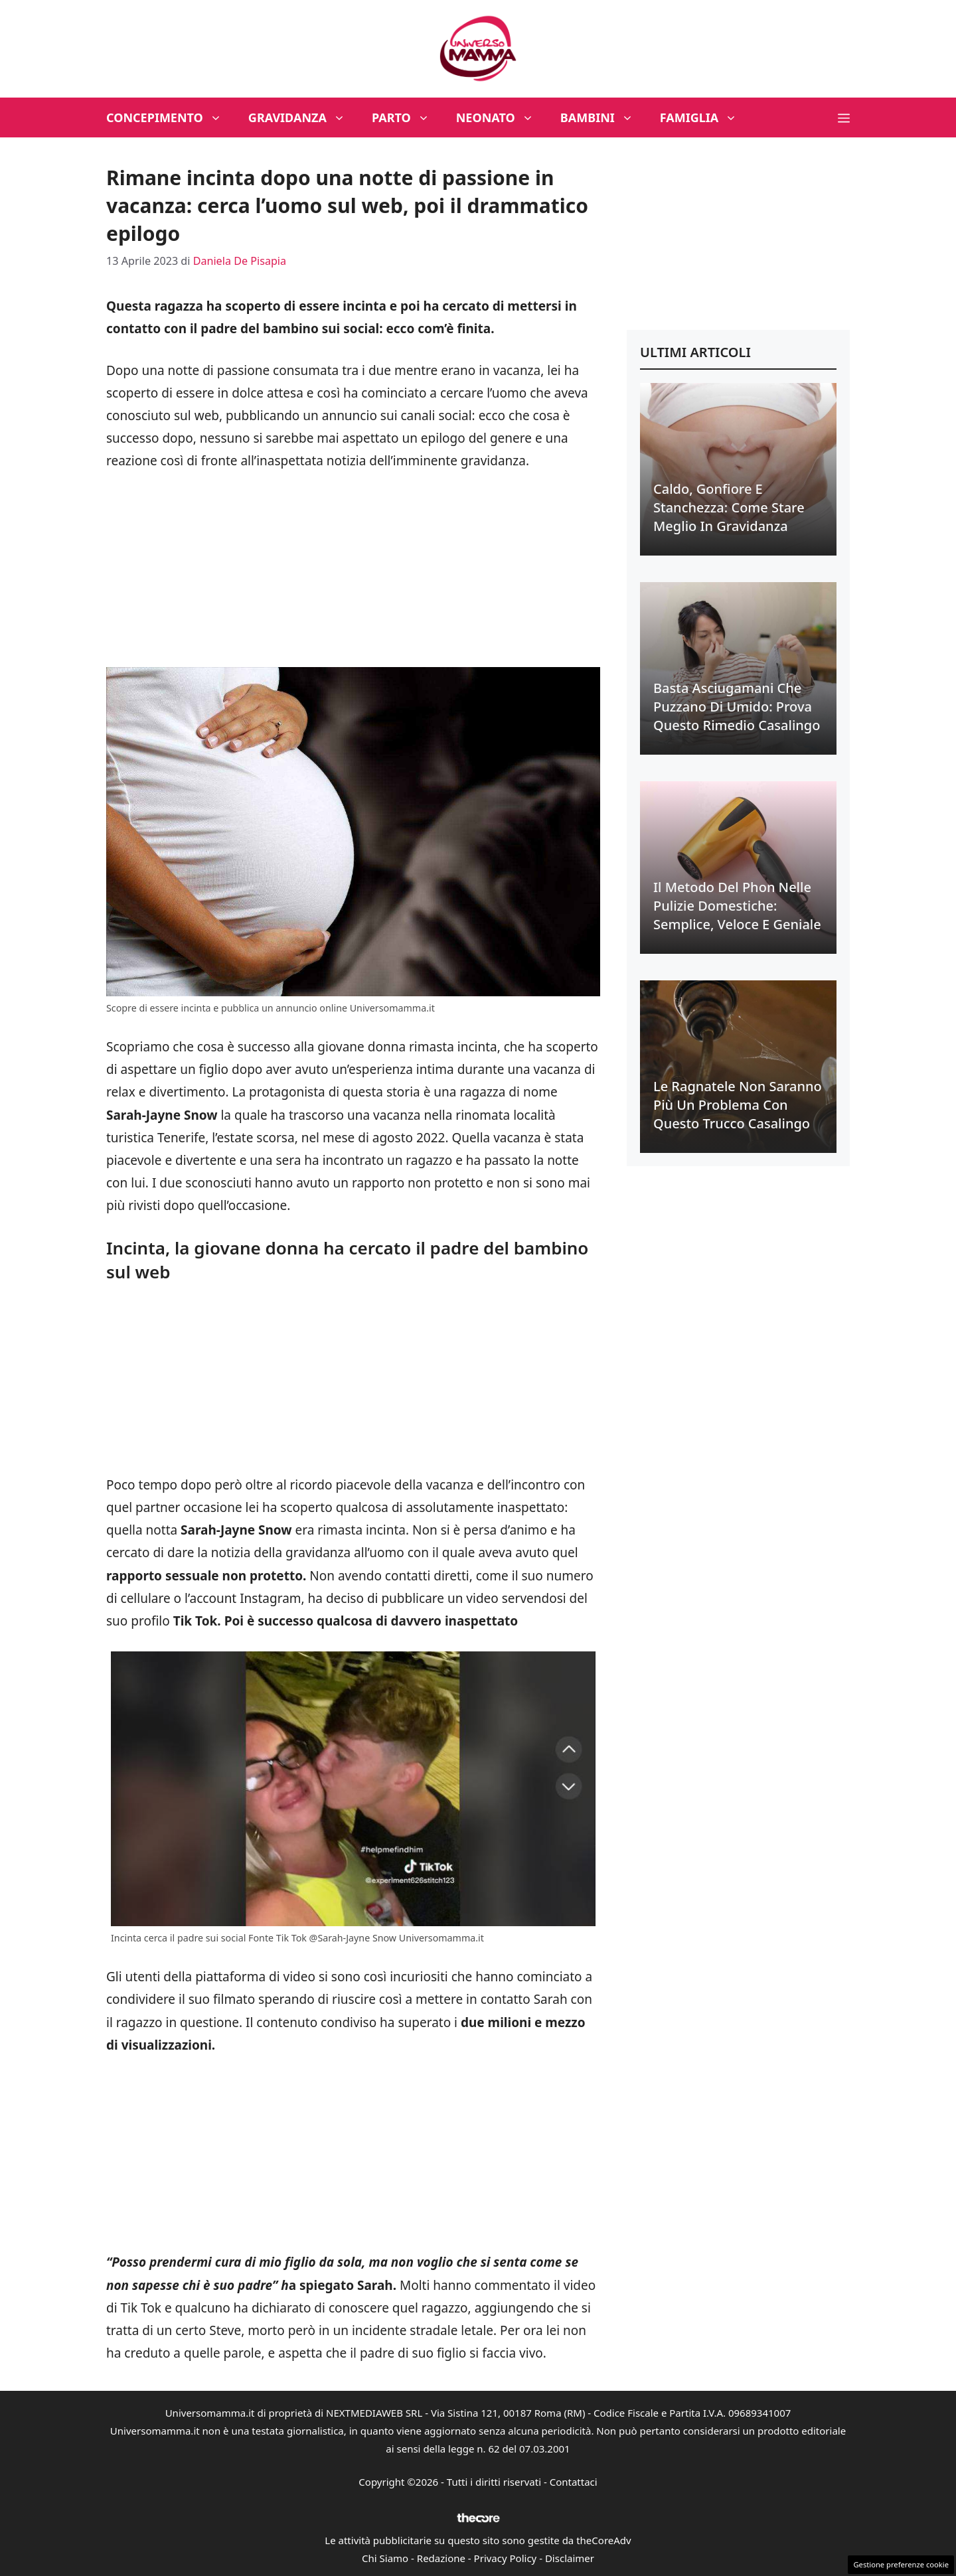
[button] (844, 117)
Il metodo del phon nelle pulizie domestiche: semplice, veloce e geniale (737, 905)
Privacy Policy (505, 2558)
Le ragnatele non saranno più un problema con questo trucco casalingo (737, 1104)
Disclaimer (569, 2558)
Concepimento (170, 117)
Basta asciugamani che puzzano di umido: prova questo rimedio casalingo (736, 706)
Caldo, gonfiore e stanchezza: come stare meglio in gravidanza (729, 507)
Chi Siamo (385, 2558)
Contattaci (574, 2481)
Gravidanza (303, 117)
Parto (407, 117)
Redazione (441, 2558)
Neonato (501, 117)
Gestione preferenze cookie (901, 2564)
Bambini (603, 117)
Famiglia (705, 117)
